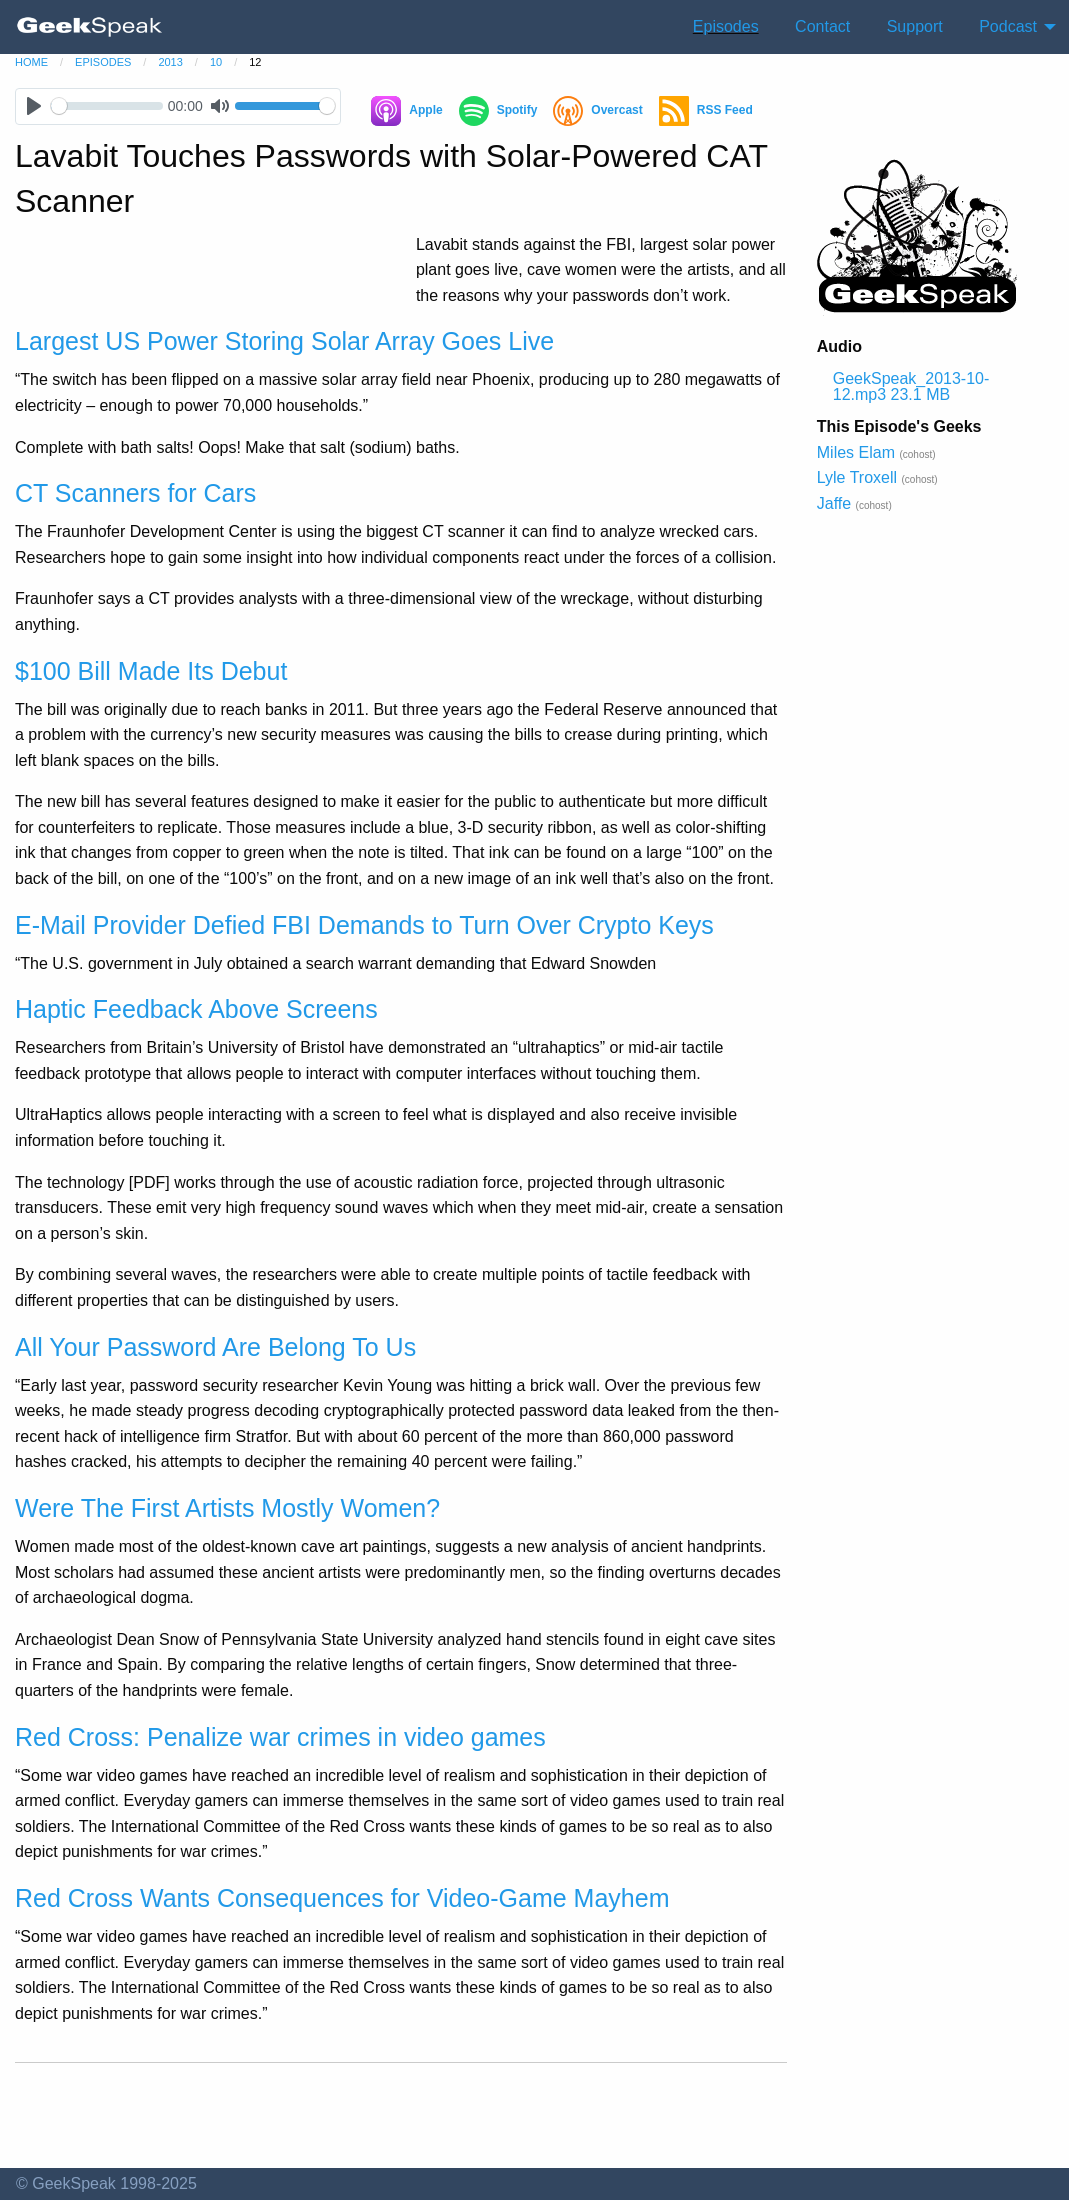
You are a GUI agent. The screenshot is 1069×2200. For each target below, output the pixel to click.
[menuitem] (90, 27)
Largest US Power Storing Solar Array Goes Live (284, 341)
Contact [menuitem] (822, 26)
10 (216, 62)
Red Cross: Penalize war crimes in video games (280, 1737)
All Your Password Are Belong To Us (215, 1347)
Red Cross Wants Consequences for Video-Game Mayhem (342, 1898)
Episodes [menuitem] (726, 26)
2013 (170, 62)
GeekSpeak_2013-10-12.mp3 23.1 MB (911, 386)
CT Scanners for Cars (135, 493)
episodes (103, 62)
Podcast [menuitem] (1008, 26)
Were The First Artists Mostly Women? (227, 1508)
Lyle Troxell (857, 477)
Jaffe (834, 503)
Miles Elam (856, 452)
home (31, 62)
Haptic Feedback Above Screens (196, 1009)
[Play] (33, 106)
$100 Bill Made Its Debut (151, 671)
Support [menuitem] (915, 26)
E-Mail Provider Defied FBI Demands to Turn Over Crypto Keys (364, 925)
